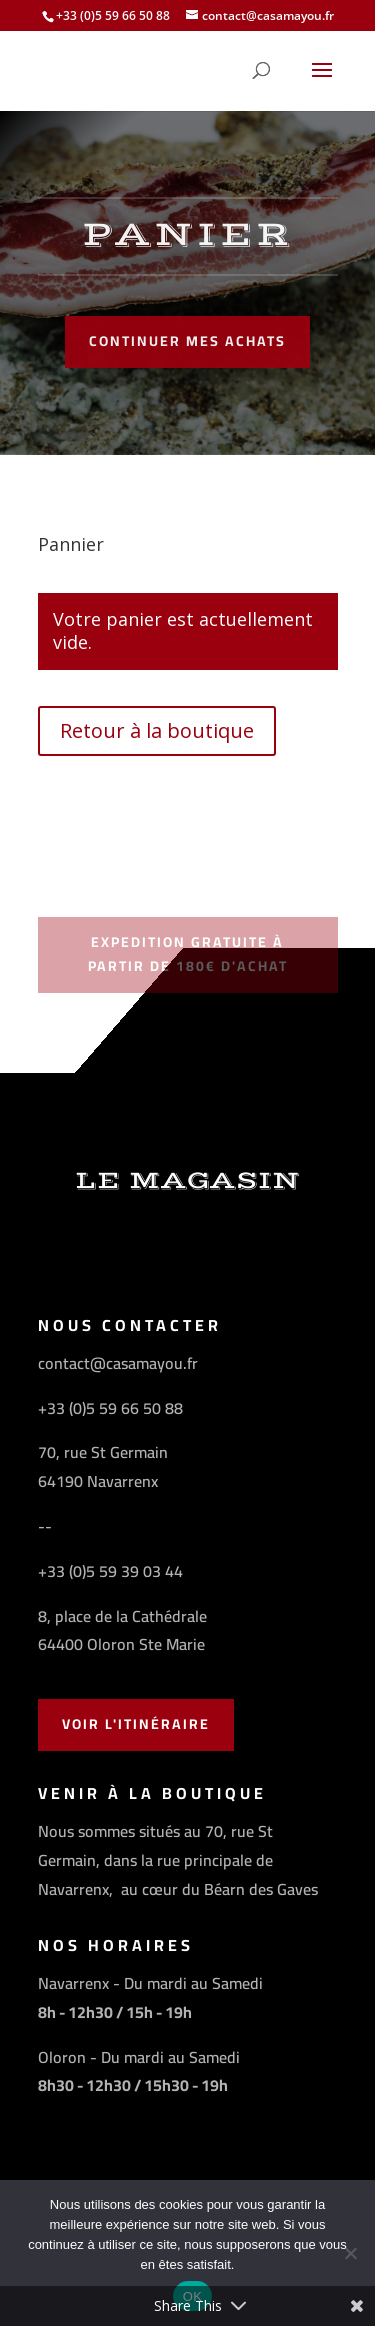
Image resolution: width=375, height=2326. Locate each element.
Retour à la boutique (157, 730)
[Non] (350, 2253)
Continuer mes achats (187, 341)
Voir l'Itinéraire (136, 1724)
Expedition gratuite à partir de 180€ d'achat (188, 954)
